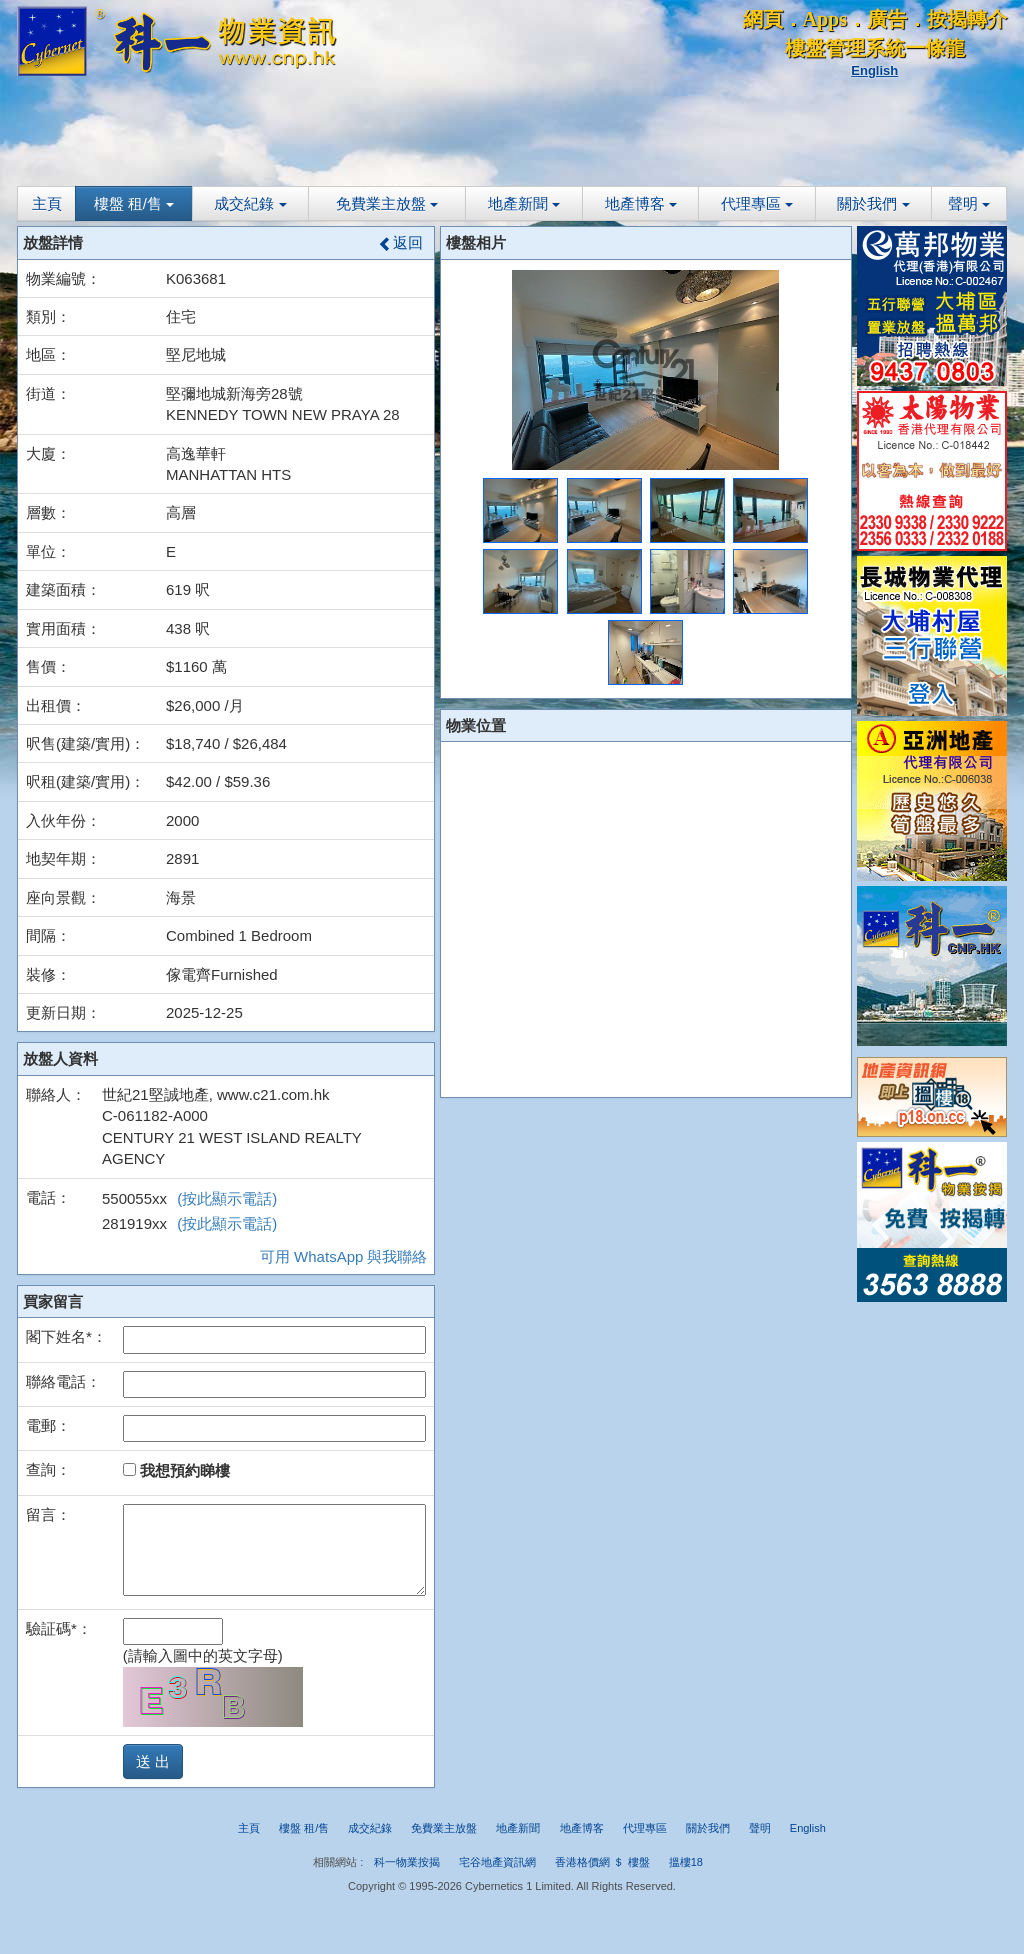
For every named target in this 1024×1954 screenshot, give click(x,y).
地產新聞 (524, 203)
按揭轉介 (967, 19)
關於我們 (873, 203)
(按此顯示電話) (227, 1198)
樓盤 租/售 (134, 203)
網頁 (763, 19)
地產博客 (641, 203)
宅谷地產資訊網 (497, 1862)
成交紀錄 (250, 203)
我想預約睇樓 (176, 1470)
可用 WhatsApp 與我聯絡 (344, 1256)
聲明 (969, 203)
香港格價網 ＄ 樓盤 (602, 1862)
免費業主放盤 (387, 203)
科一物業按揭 (407, 1862)
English (874, 70)
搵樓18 (686, 1862)
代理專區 (757, 203)
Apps (825, 19)
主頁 (47, 203)
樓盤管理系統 (845, 48)
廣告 (887, 19)
